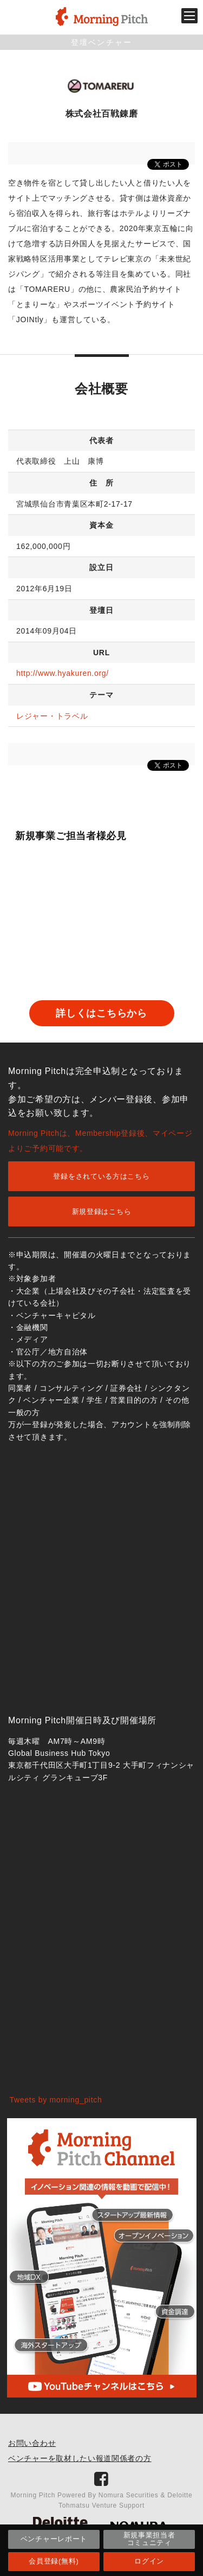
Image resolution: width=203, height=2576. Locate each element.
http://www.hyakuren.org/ (62, 673)
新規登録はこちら (102, 1211)
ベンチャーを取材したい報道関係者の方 (80, 2458)
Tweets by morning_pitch (56, 2099)
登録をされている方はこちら (101, 1176)
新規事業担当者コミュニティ (149, 2539)
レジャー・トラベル (52, 716)
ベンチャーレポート (54, 2539)
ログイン (149, 2561)
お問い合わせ (32, 2443)
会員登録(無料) (53, 2561)
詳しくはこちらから (101, 1013)
